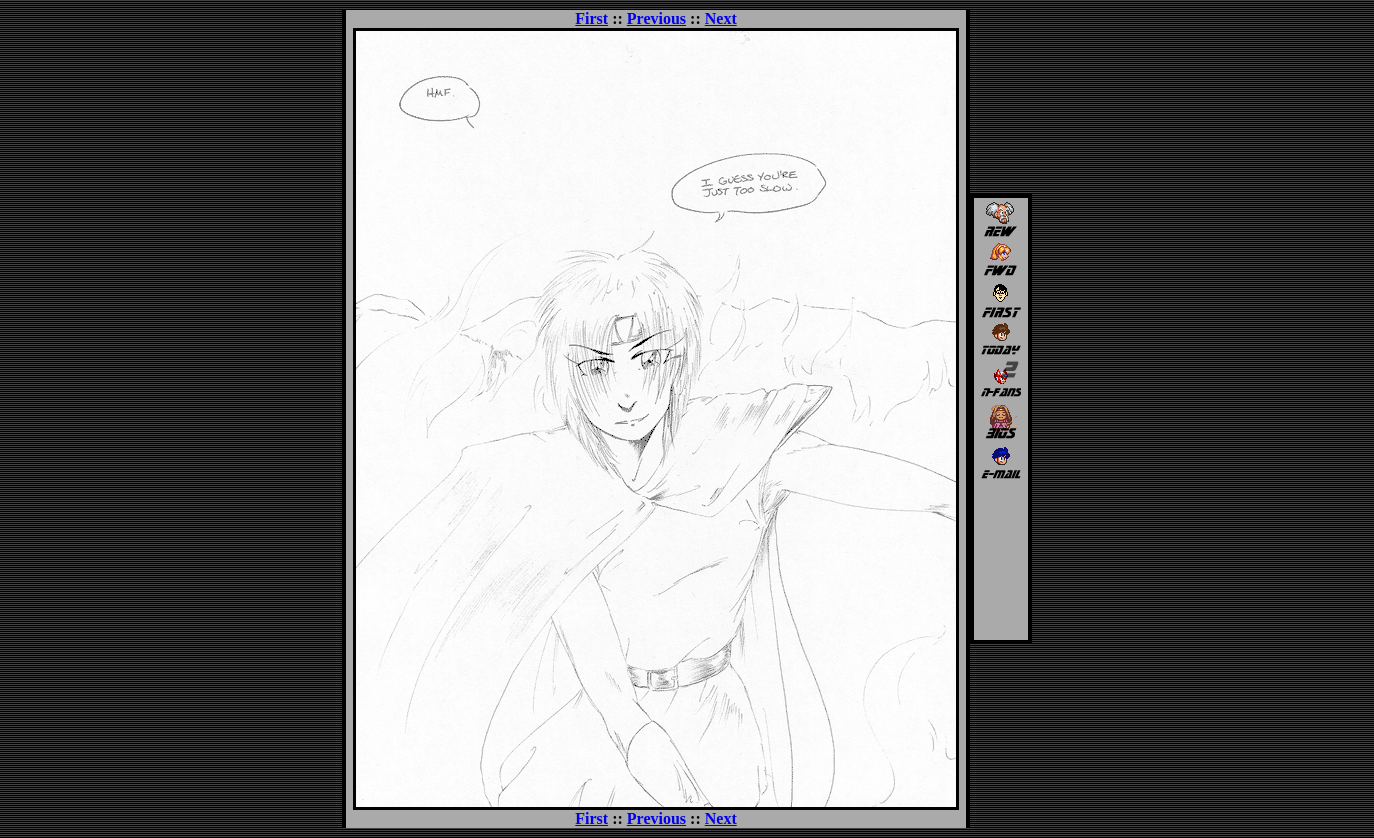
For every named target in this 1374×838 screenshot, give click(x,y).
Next (721, 18)
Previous (656, 18)
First (591, 18)
